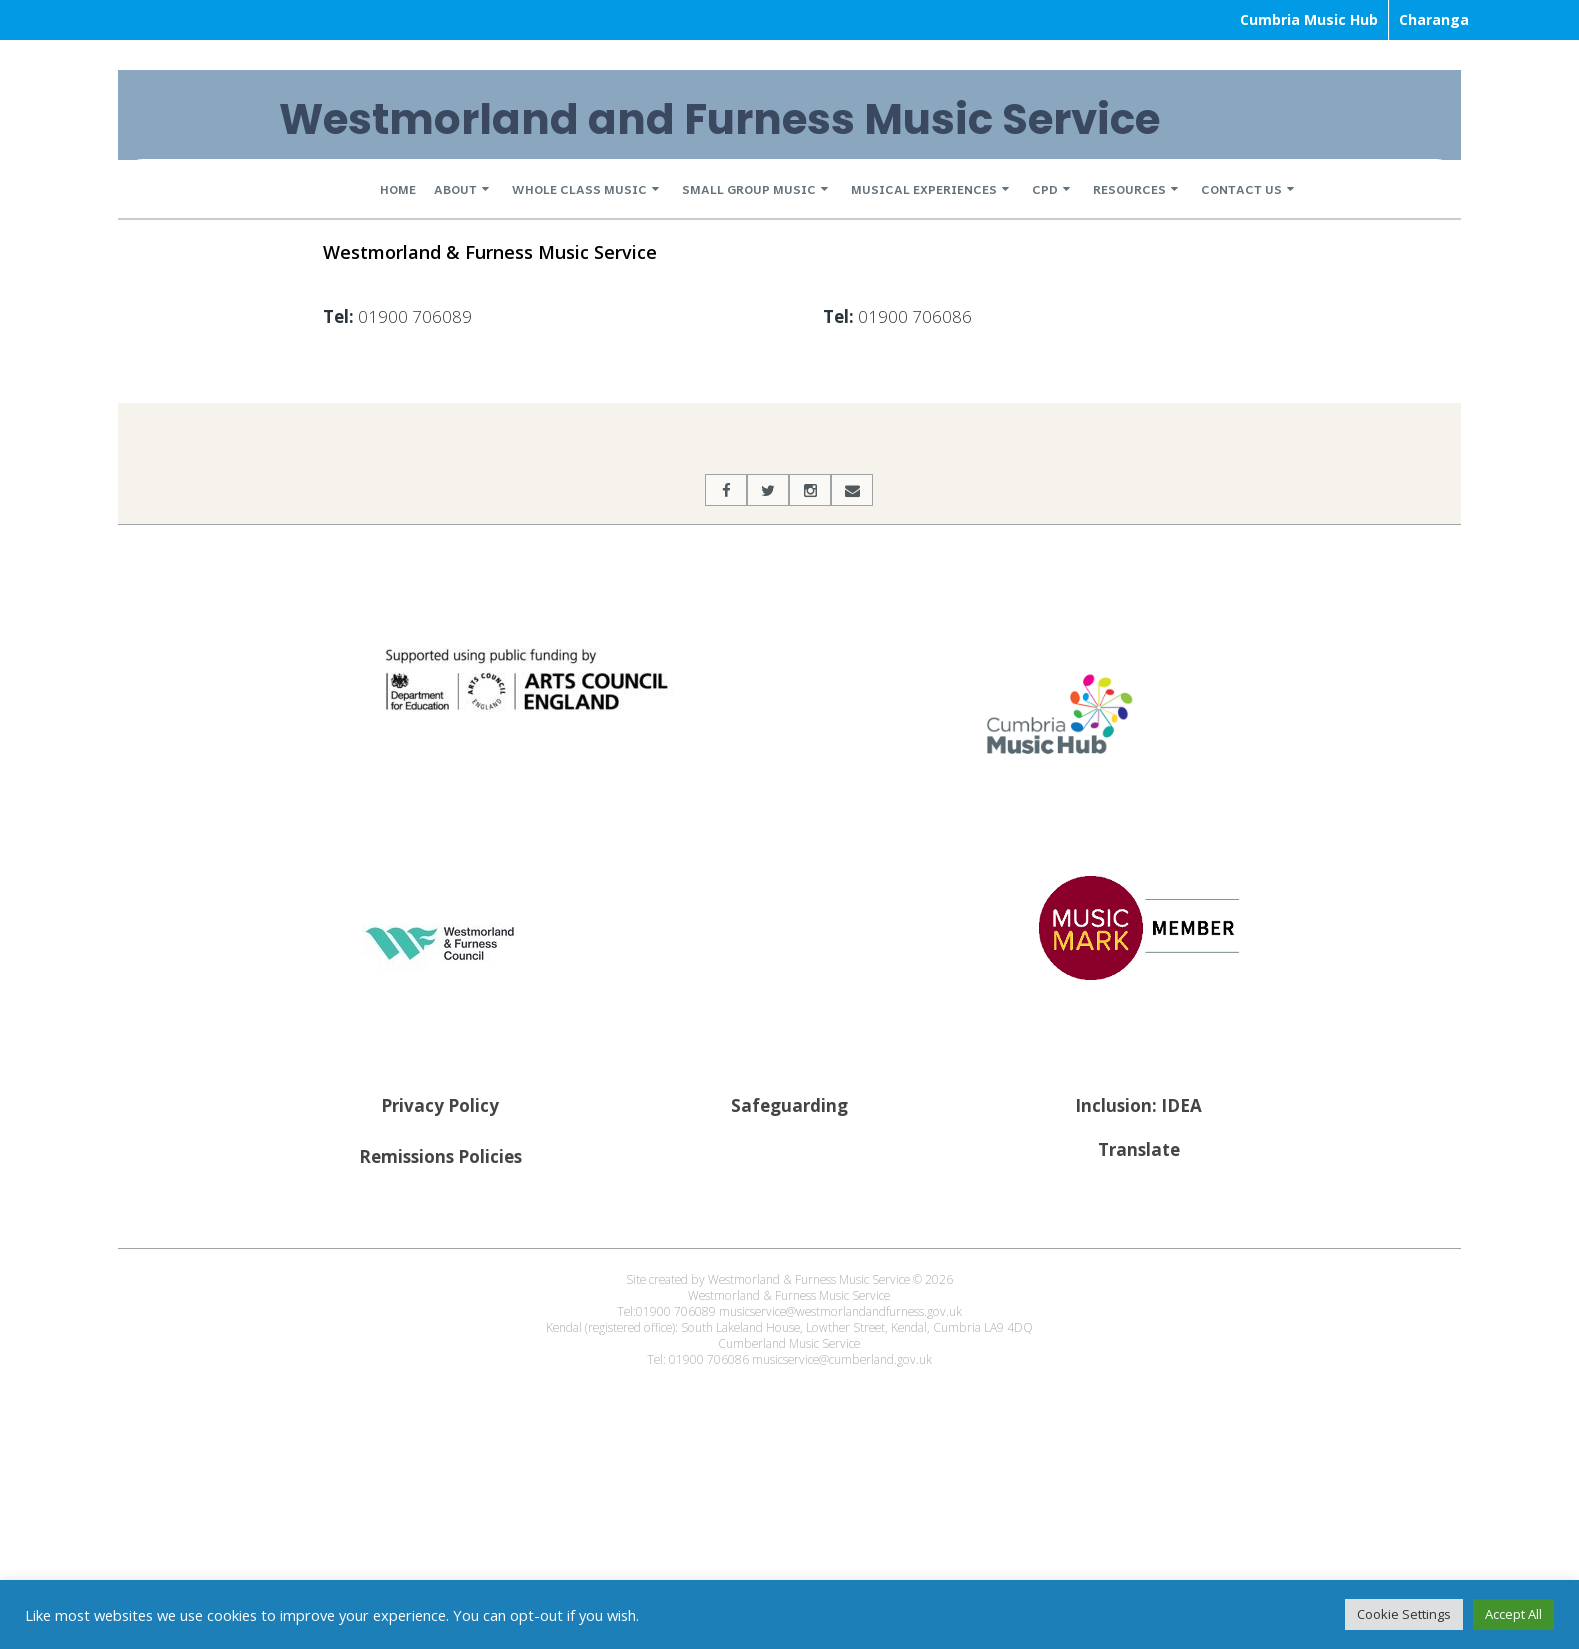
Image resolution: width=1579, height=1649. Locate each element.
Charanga (1434, 19)
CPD (1045, 189)
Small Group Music (749, 189)
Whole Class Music (579, 189)
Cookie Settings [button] (1404, 1614)
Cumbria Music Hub (1309, 19)
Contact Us (1241, 189)
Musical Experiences (924, 189)
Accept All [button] (1513, 1614)
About (455, 189)
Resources (1129, 189)
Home (398, 189)
